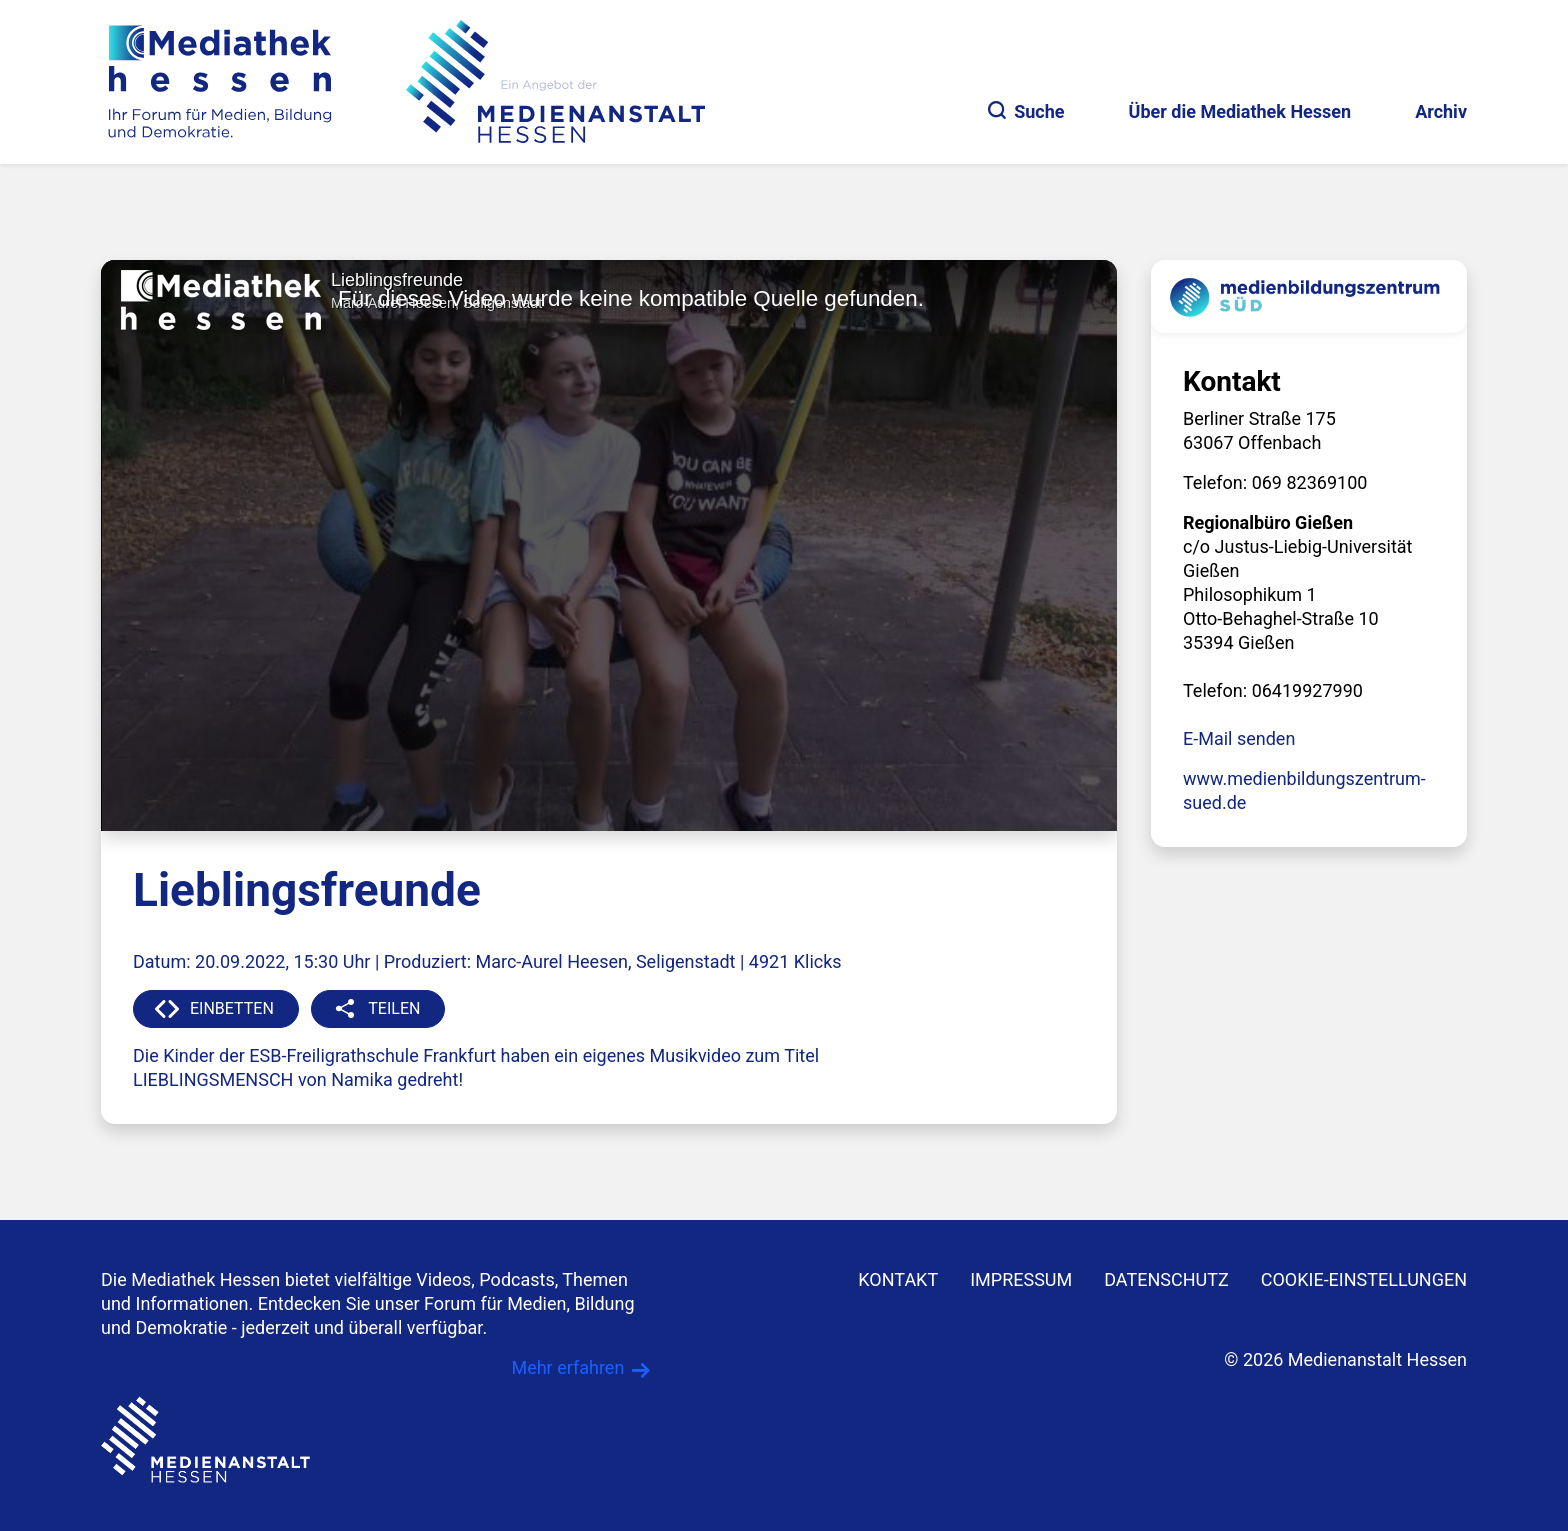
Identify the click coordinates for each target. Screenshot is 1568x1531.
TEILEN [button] (394, 1008)
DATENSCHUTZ (1166, 1279)
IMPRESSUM (1021, 1279)
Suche (1026, 111)
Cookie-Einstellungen (1364, 1279)
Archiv (1441, 111)
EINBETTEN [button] (232, 1008)
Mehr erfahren (567, 1367)
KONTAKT (898, 1279)
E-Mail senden (1239, 738)
